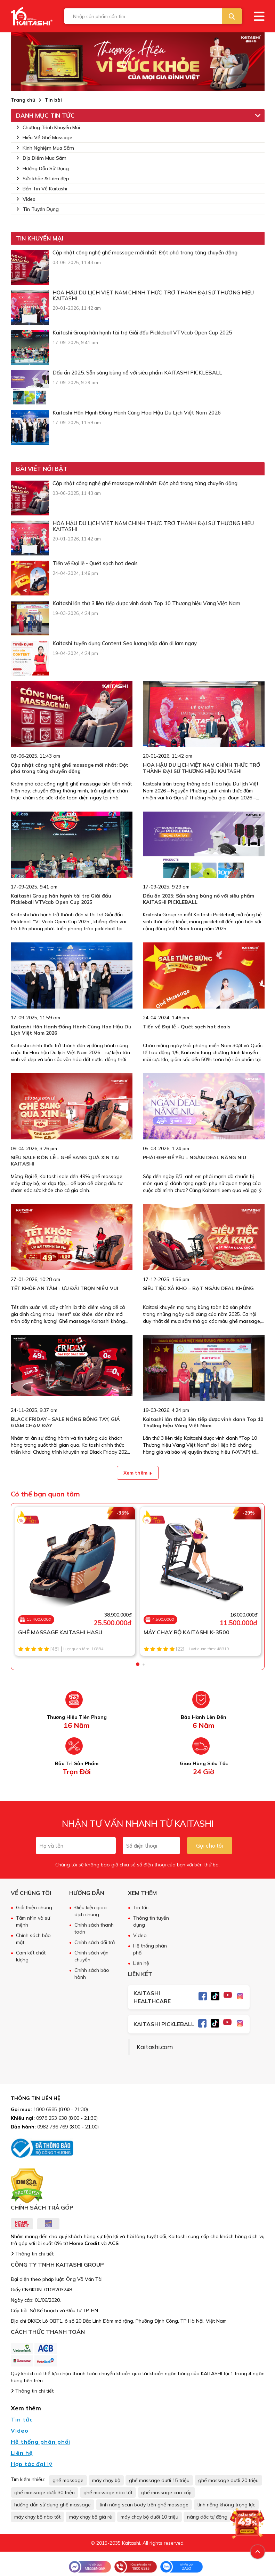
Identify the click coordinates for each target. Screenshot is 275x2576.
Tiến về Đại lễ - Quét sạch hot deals (186, 1027)
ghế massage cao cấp (166, 2492)
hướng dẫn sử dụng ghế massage (52, 2505)
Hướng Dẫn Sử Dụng (42, 168)
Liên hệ (141, 1963)
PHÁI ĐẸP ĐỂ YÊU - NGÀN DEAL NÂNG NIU (194, 1157)
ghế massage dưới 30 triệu (44, 2492)
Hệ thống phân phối (40, 2441)
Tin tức (140, 1907)
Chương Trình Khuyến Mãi (48, 127)
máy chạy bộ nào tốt (37, 2517)
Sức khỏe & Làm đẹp (42, 178)
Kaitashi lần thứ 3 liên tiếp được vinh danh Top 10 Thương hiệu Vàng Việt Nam (203, 1422)
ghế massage (67, 2480)
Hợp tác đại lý (31, 2463)
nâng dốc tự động (207, 2517)
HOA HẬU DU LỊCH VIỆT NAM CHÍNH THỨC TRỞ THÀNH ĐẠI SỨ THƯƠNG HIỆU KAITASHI (201, 768)
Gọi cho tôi (209, 1845)
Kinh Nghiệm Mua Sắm (45, 148)
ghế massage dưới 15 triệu (159, 2480)
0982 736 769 (52, 2127)
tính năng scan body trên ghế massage (143, 2505)
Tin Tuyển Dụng (37, 209)
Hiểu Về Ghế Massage (44, 137)
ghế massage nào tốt (107, 2492)
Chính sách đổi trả (94, 1942)
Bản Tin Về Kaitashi (41, 188)
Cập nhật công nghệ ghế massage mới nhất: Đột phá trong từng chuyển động (69, 768)
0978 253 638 (51, 2118)
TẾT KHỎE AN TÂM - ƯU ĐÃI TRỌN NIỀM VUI (64, 1288)
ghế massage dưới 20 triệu (228, 2480)
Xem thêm (137, 1473)
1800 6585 (45, 2109)
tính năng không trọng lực (226, 2505)
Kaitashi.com (155, 2046)
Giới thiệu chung (34, 1907)
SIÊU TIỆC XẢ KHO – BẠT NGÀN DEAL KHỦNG (198, 1288)
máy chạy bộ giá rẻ (90, 2517)
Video (25, 199)
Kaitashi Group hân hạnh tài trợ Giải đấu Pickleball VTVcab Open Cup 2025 (61, 899)
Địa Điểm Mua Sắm (41, 158)
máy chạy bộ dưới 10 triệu (149, 2517)
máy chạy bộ (106, 2480)
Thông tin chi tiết (34, 2254)
